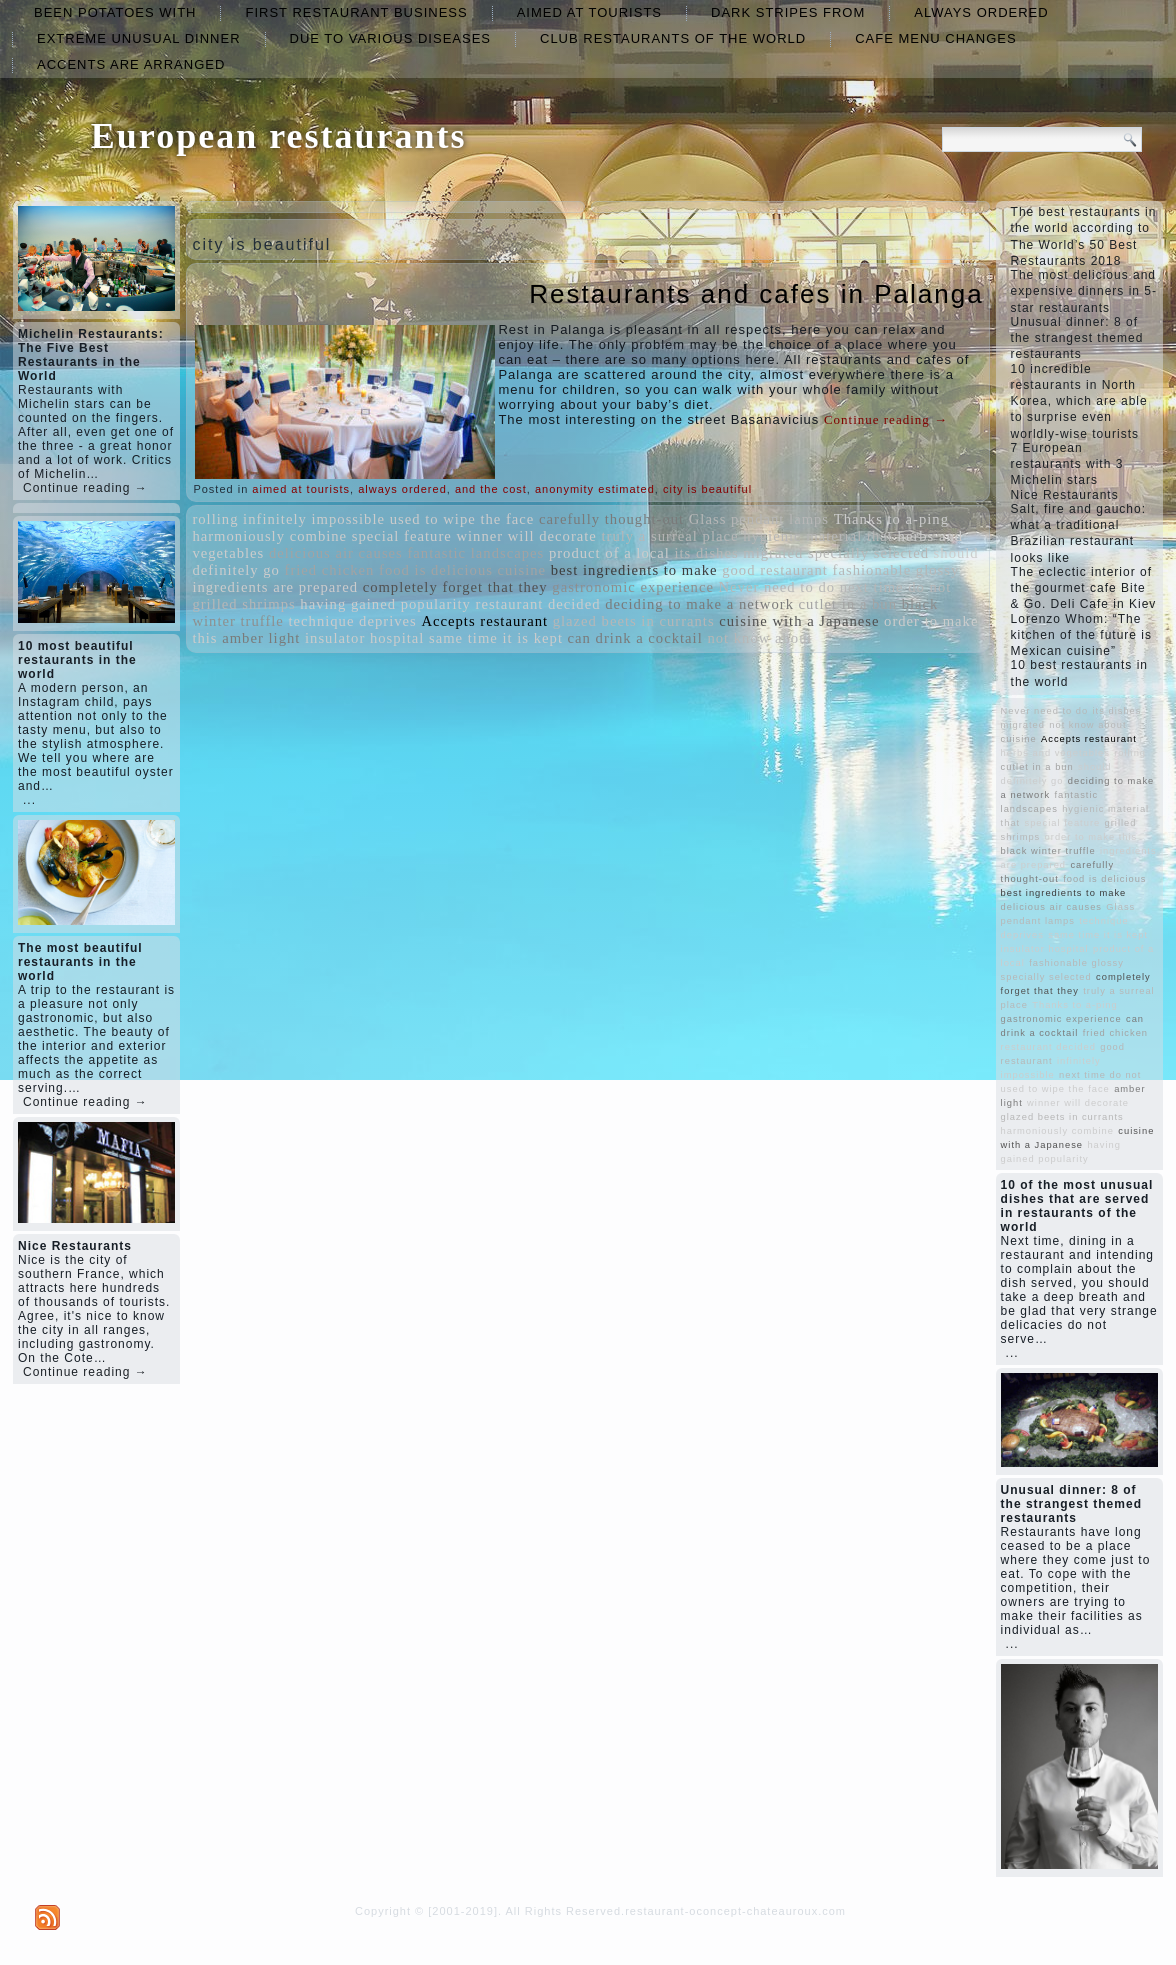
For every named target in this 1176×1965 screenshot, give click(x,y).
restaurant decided (538, 604)
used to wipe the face (462, 519)
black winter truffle (1048, 851)
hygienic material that (818, 536)
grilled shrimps (243, 604)
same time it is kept (496, 638)
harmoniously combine (269, 536)
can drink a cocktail (635, 638)
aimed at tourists (589, 12)
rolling (215, 519)
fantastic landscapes (475, 553)
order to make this (1091, 837)
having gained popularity (385, 604)
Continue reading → (85, 488)
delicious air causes (336, 553)
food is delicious (436, 570)
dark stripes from (788, 12)
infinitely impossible (314, 519)
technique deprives (352, 621)
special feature (402, 536)
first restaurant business (356, 12)
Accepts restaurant (484, 621)
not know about (759, 638)
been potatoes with (115, 12)
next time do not (896, 587)
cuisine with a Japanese (799, 621)
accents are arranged (131, 64)
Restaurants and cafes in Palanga (756, 294)
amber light (261, 638)
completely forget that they (455, 587)
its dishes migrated (738, 553)
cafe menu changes (935, 38)
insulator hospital (364, 638)
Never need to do (777, 587)
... (29, 800)
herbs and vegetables (1055, 753)
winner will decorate (526, 536)
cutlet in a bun (848, 604)
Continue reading (886, 419)
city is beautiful (707, 489)
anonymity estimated (595, 489)
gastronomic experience (633, 587)
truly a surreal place (670, 536)
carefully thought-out (611, 519)
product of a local (609, 553)
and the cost (491, 489)
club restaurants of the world (673, 38)
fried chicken (330, 570)
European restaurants (279, 136)
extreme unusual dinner (139, 38)
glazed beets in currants (634, 621)
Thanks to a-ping (891, 519)
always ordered (981, 12)
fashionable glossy (896, 570)
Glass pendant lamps (759, 519)
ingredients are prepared (275, 587)
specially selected (868, 553)
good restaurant (775, 570)
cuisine (522, 570)
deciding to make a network (699, 604)
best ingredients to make (634, 570)
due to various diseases (390, 38)
